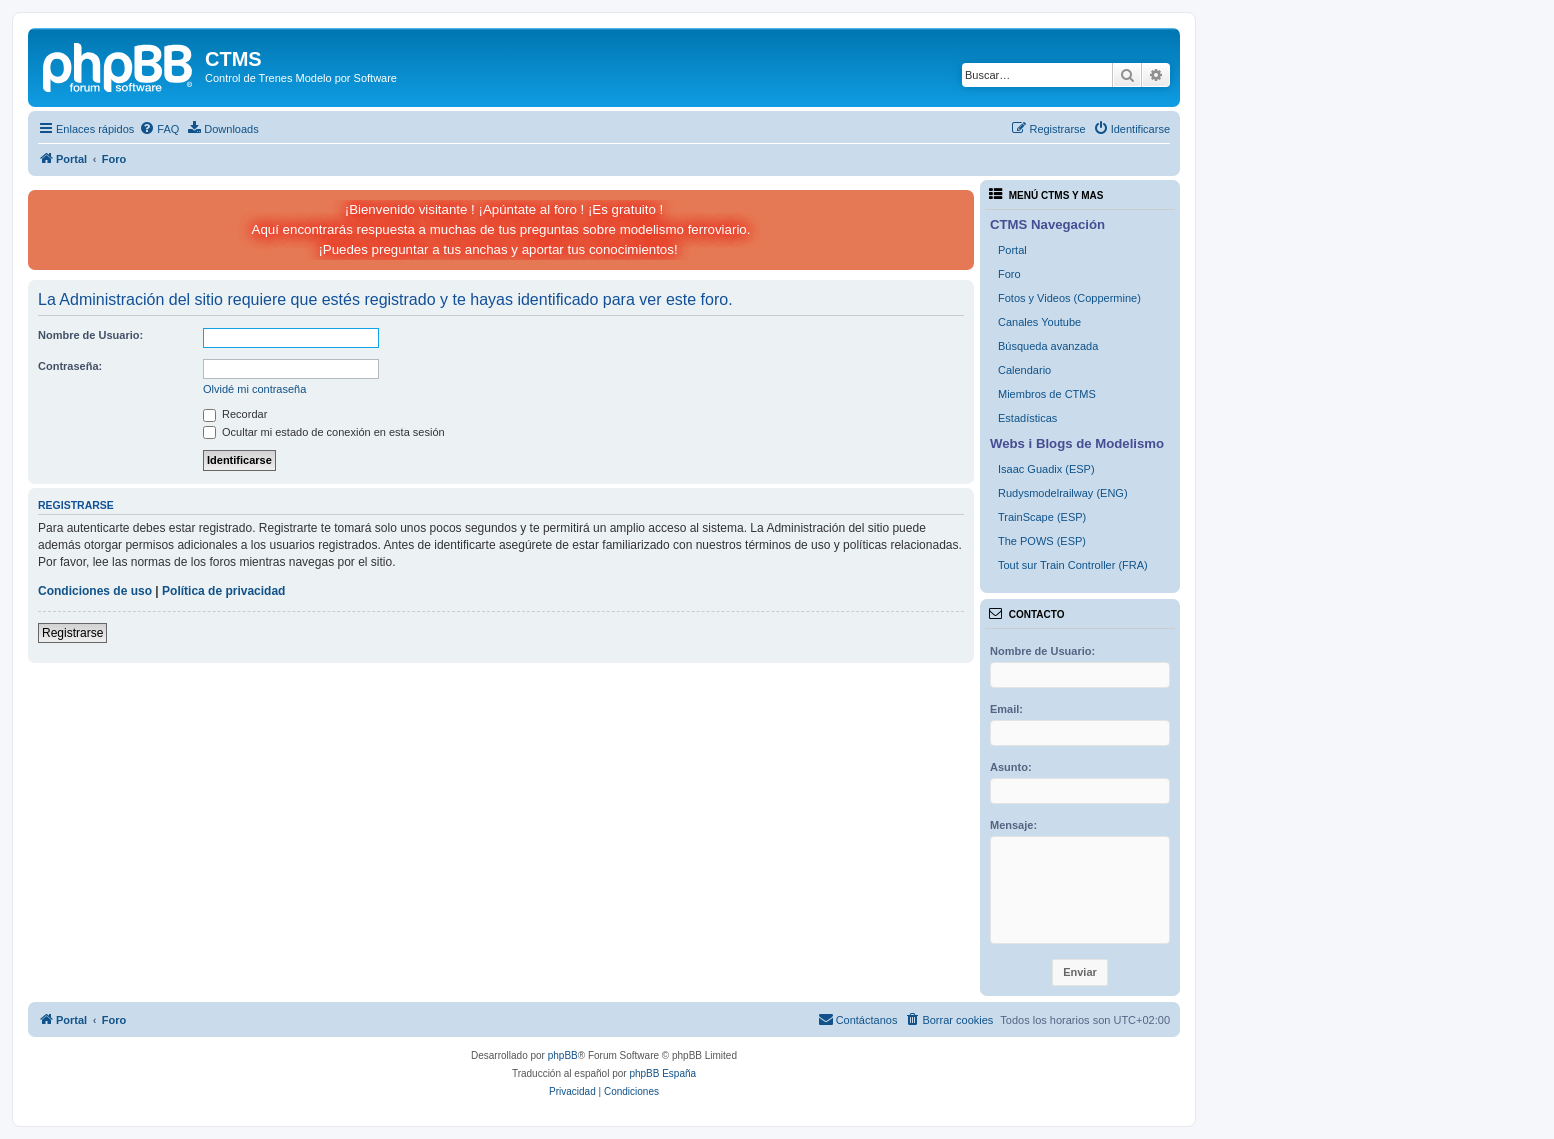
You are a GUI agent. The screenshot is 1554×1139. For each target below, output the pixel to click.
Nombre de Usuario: (90, 335)
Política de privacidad (223, 591)
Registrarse (72, 633)
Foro (1009, 274)
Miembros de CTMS (1047, 394)
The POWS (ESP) (1042, 541)
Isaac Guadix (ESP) (1046, 469)
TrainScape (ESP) (1042, 517)
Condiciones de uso (95, 591)
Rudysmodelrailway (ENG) (1063, 493)
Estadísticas (1027, 418)
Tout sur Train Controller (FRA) (1073, 565)
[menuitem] (159, 129)
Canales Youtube (1039, 322)
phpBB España (662, 1073)
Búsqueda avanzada (1048, 346)
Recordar (235, 414)
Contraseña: (70, 366)
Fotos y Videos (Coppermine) (1069, 298)
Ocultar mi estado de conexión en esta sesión (324, 432)
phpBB (563, 1055)
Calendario (1024, 370)
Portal (1012, 250)
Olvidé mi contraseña (254, 389)
